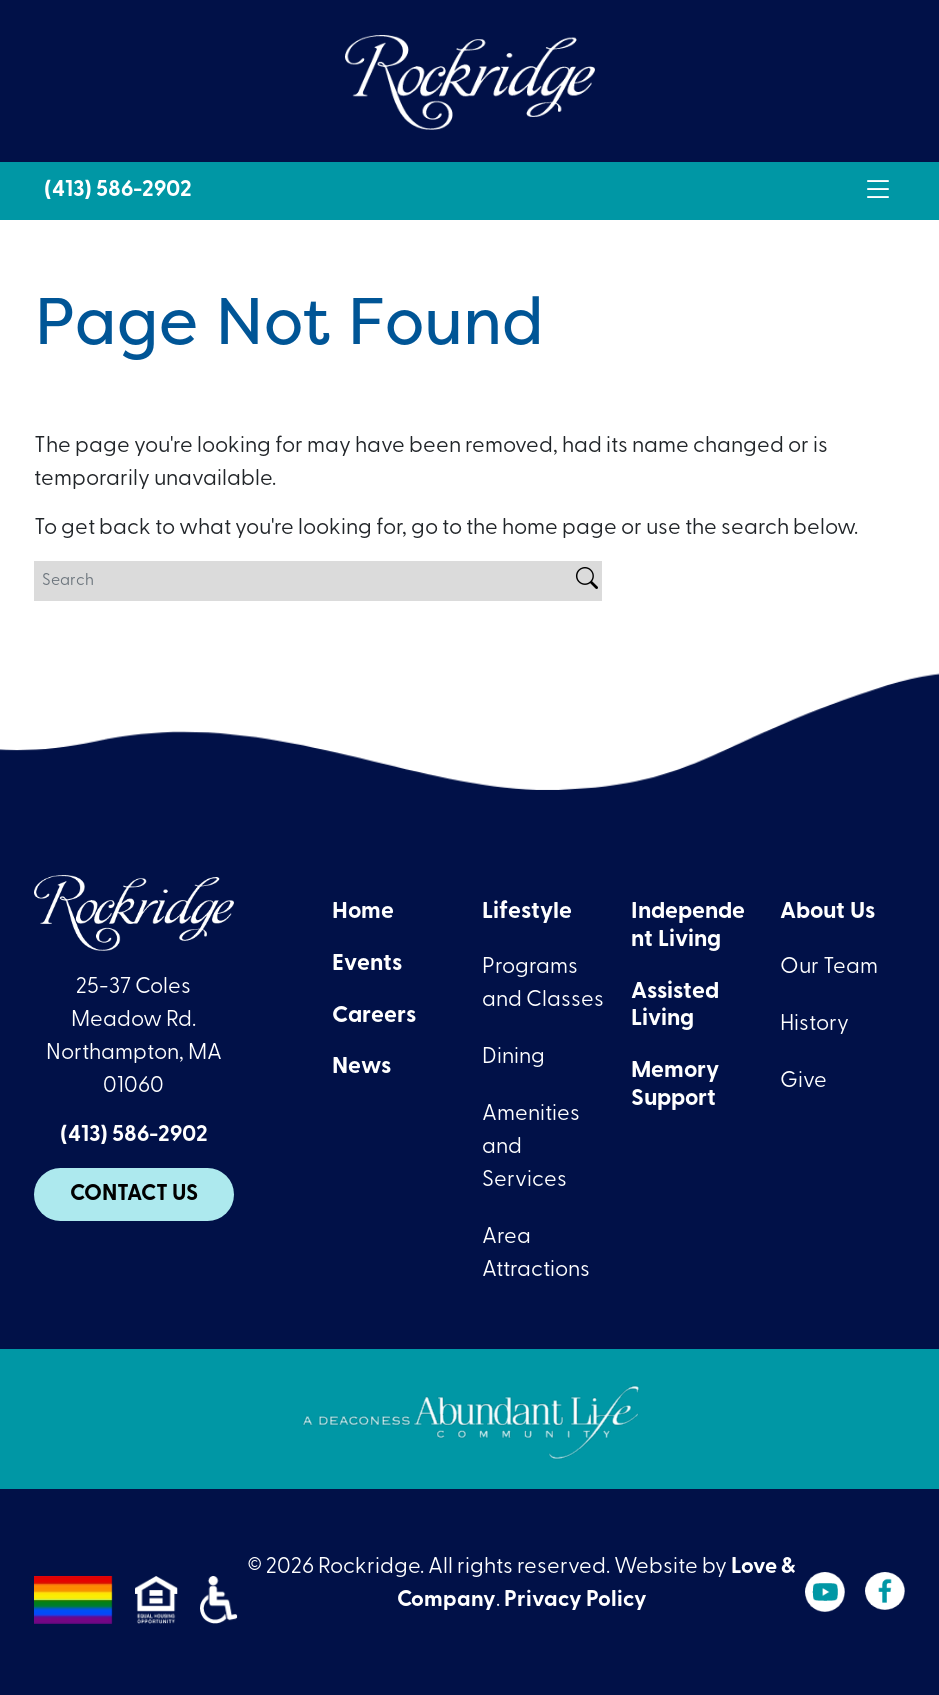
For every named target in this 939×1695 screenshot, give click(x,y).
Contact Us (134, 1194)
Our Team (829, 967)
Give (803, 1081)
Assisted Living (675, 1006)
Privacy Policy (575, 1600)
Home (363, 912)
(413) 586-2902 (118, 190)
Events (367, 964)
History (814, 1024)
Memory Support (675, 1085)
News (361, 1067)
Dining (513, 1057)
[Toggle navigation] (878, 191)
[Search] (303, 581)
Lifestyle (527, 912)
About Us (827, 912)
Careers (374, 1016)
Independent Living (688, 926)
